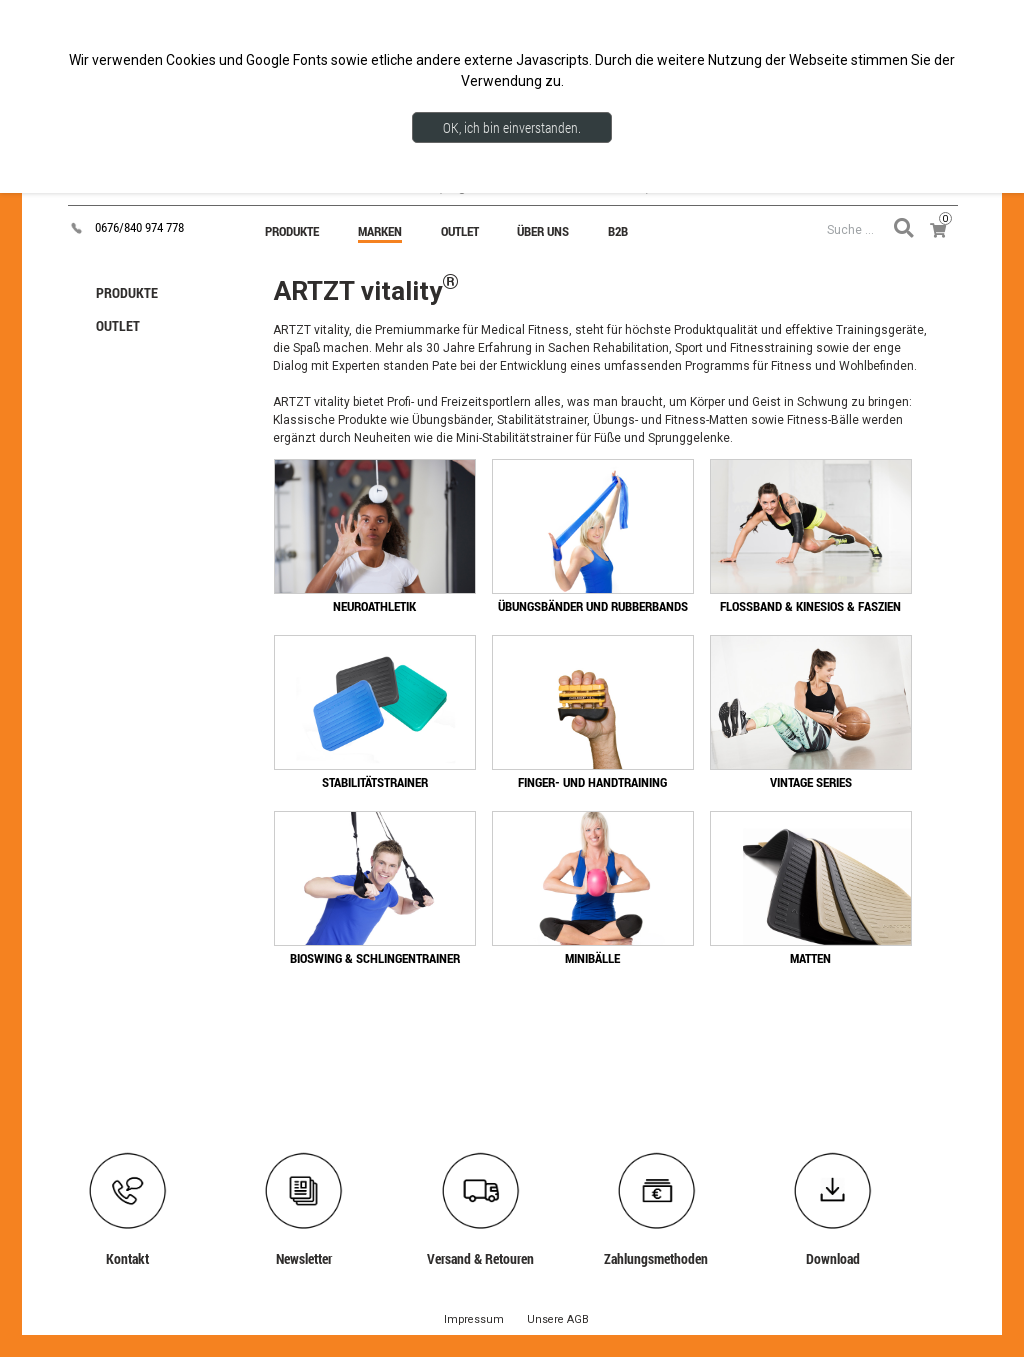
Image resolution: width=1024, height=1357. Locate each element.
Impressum (474, 1319)
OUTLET (118, 325)
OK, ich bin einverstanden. (512, 127)
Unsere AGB (558, 1319)
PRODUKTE (127, 292)
